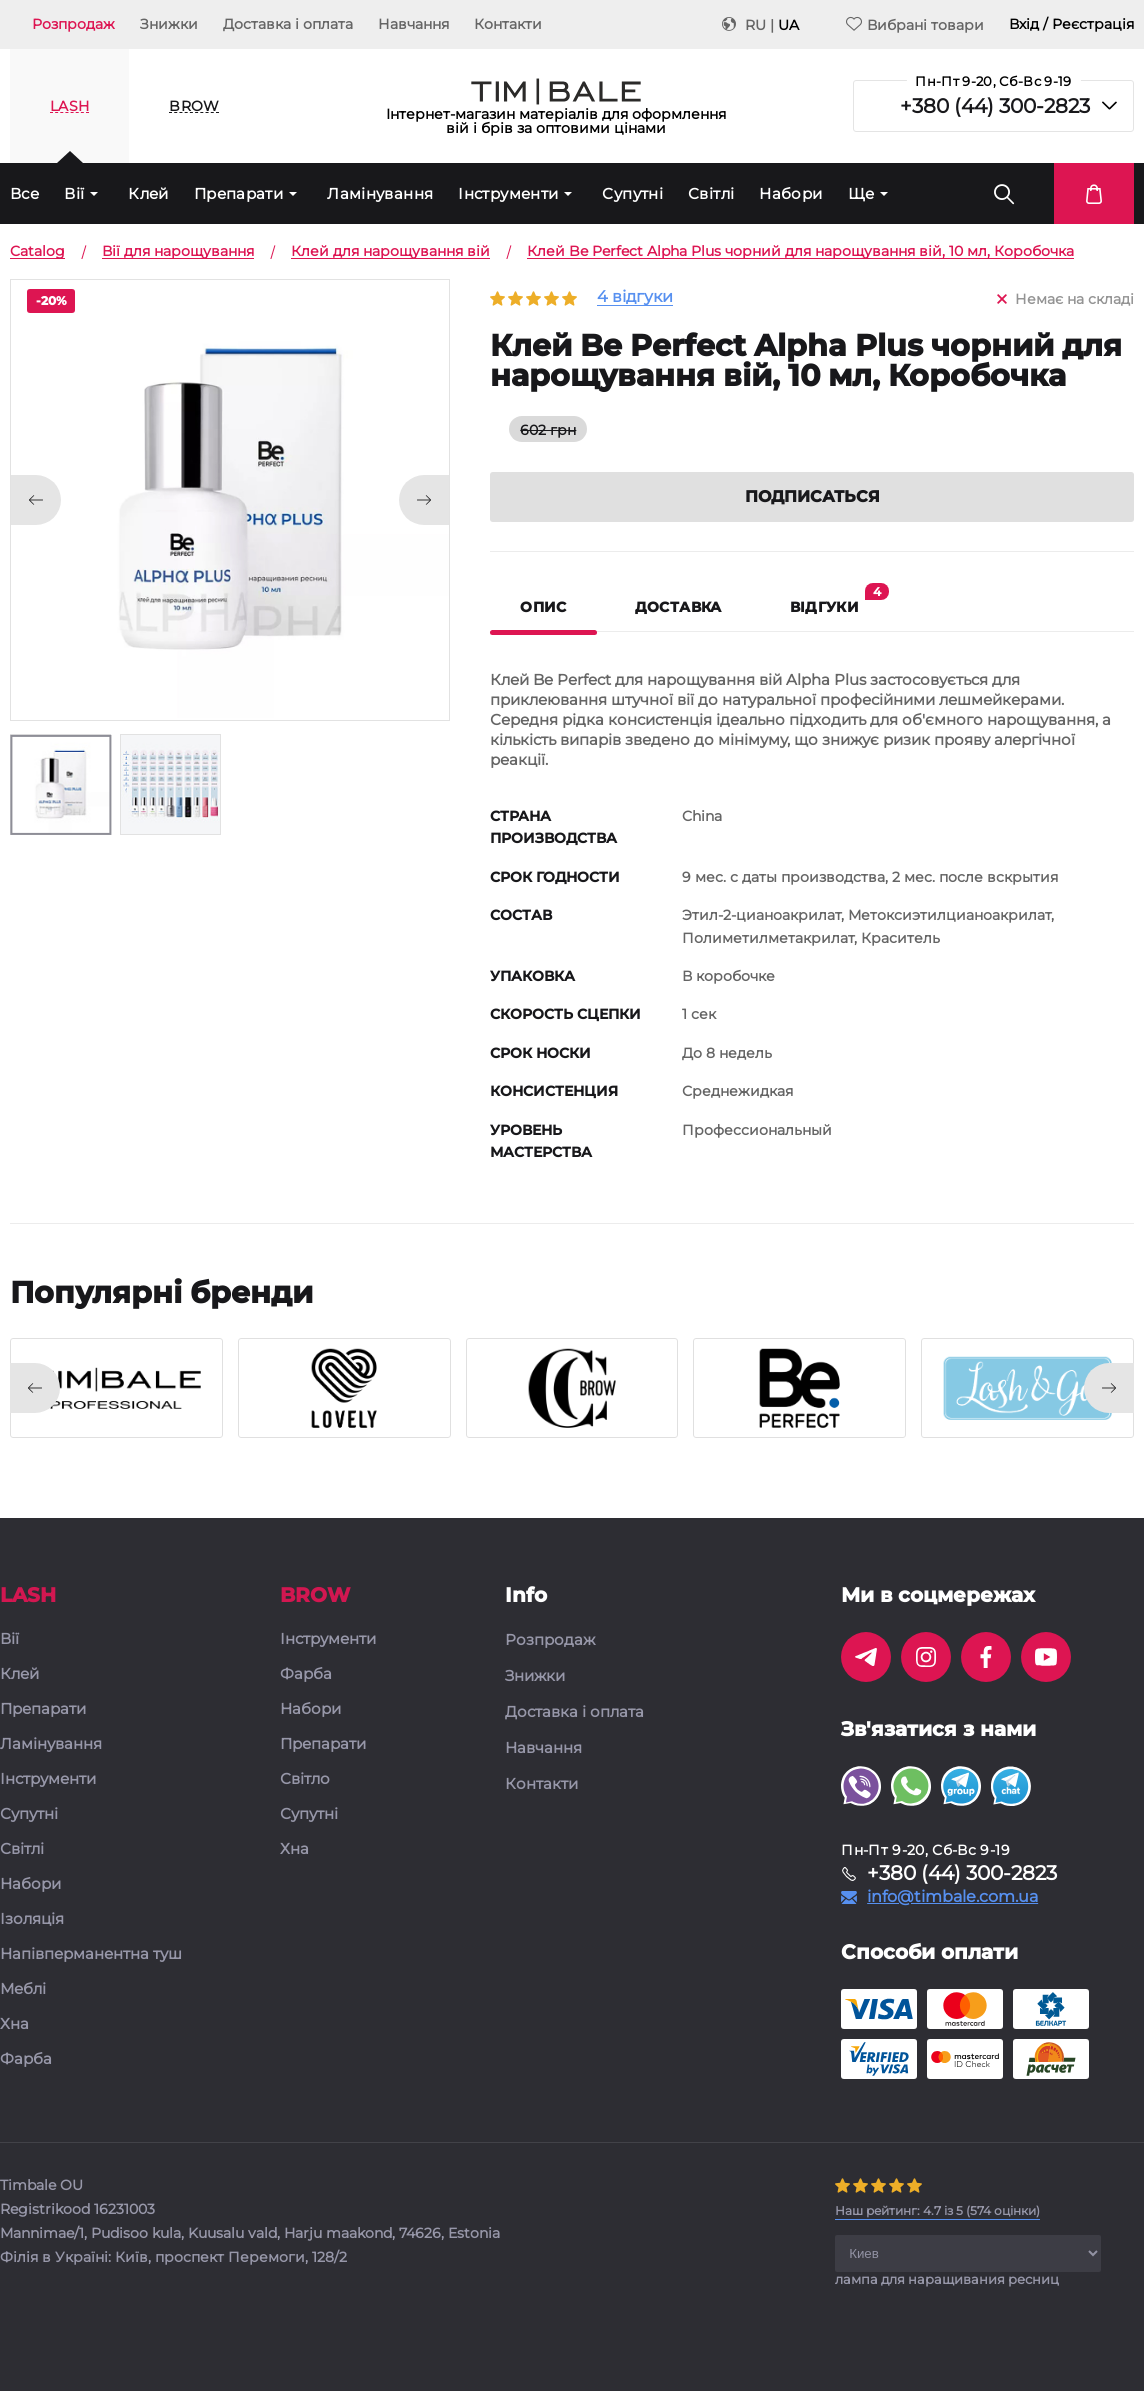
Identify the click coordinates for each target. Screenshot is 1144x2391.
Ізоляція (32, 1919)
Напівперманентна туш (91, 1954)
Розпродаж (73, 24)
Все (24, 193)
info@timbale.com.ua (952, 1897)
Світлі (711, 193)
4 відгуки (635, 297)
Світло (305, 1779)
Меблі (23, 1989)
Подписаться (812, 496)
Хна (14, 2024)
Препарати (238, 193)
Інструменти (508, 193)
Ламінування (380, 193)
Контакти (508, 24)
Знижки (169, 24)
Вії (74, 193)
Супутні (632, 193)
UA (788, 25)
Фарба (26, 2059)
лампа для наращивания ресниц (947, 2279)
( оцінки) (937, 2210)
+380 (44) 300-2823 (995, 106)
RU (755, 25)
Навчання (413, 24)
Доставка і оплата (288, 24)
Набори (790, 193)
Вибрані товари (915, 24)
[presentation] (35, 1388)
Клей (148, 193)
